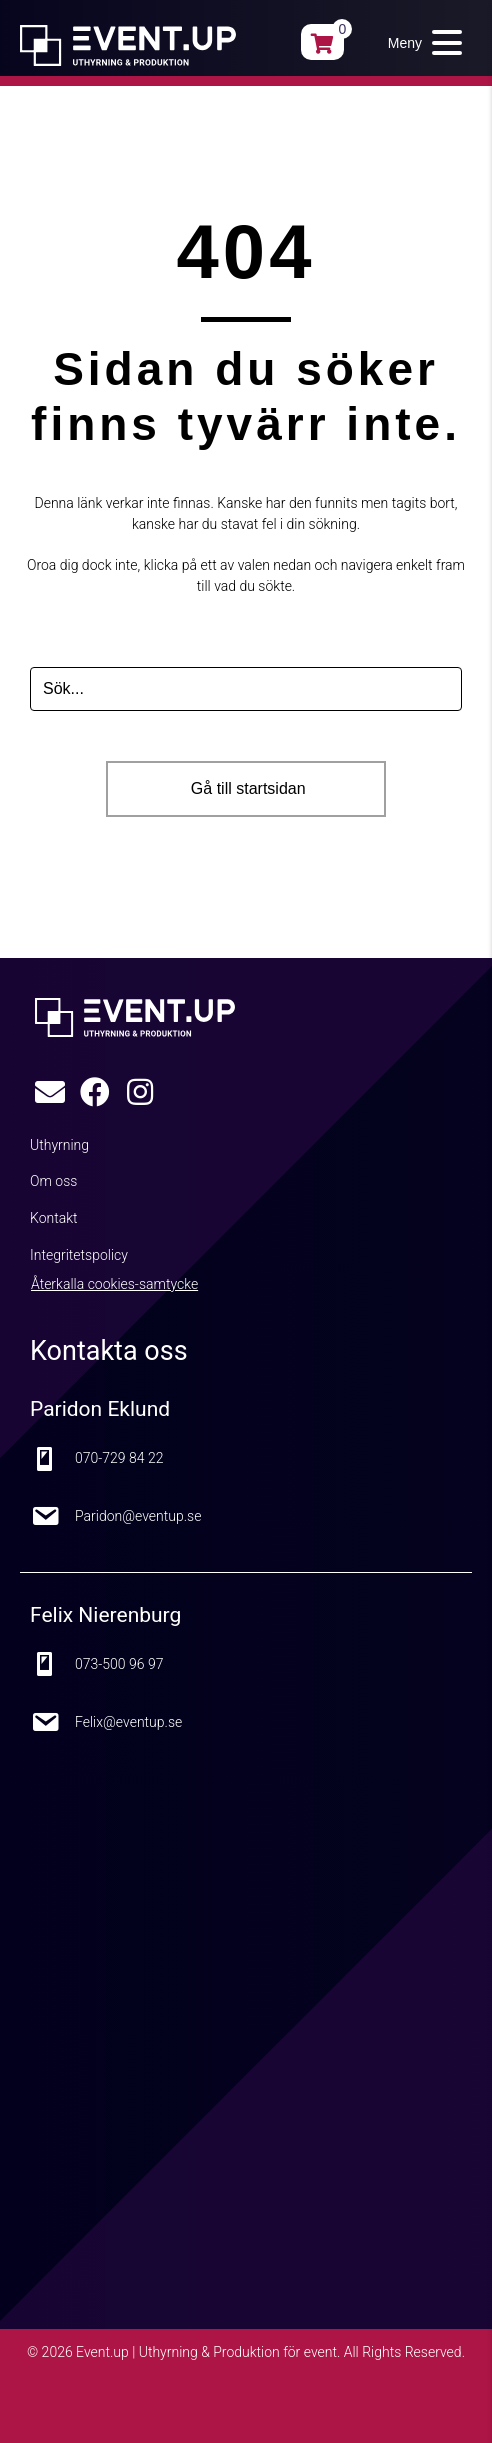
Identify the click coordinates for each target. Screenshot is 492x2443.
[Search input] (246, 689)
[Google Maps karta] (246, 1999)
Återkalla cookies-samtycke (114, 1284)
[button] (420, 42)
